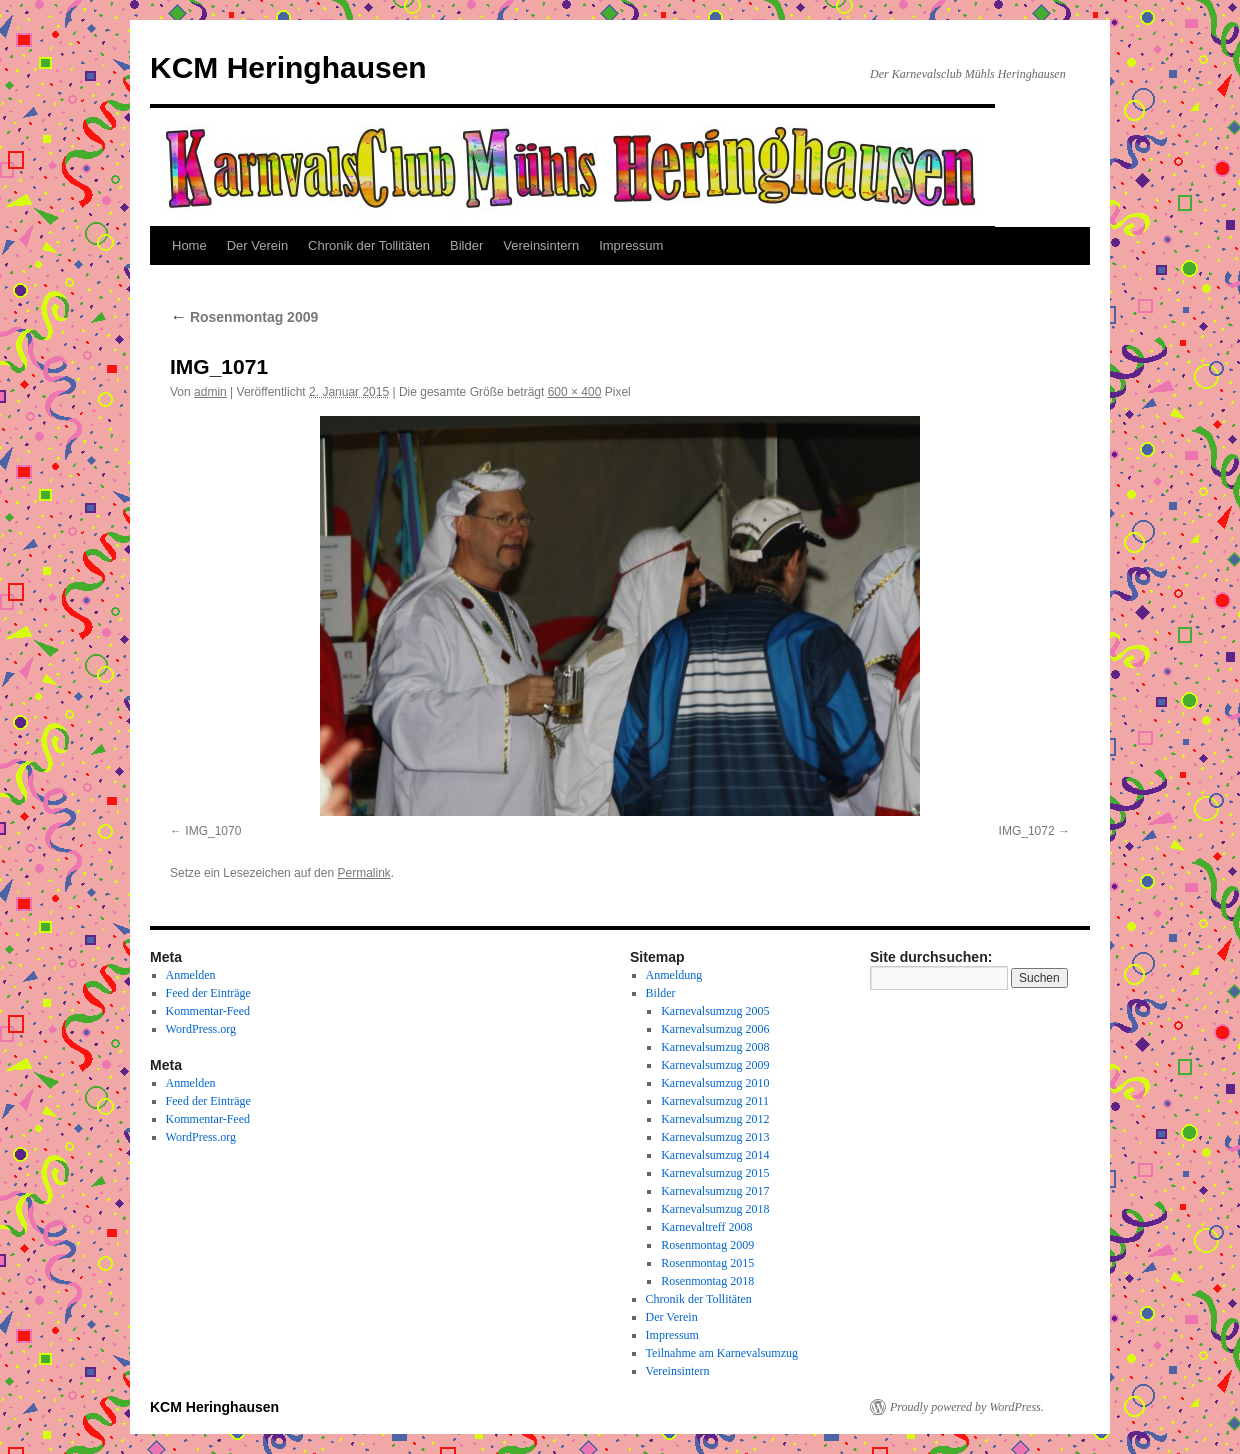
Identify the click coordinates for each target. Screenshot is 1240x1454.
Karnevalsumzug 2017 (715, 1191)
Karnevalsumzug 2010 (715, 1083)
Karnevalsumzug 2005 (715, 1011)
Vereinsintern (541, 245)
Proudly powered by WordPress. (967, 1407)
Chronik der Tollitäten (369, 245)
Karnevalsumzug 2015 (715, 1173)
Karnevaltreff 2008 (706, 1227)
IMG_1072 (1027, 831)
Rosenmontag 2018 (707, 1281)
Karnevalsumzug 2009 (715, 1065)
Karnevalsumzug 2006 (715, 1029)
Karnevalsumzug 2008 (715, 1047)
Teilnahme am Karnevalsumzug (722, 1353)
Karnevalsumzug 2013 (715, 1137)
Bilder (466, 245)
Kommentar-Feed (208, 1011)
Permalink (363, 873)
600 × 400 (575, 392)
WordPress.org (201, 1029)
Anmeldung (674, 975)
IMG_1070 (213, 831)
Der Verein (257, 245)
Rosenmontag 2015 (707, 1263)
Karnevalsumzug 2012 (715, 1119)
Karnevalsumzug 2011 (715, 1101)
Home (189, 245)
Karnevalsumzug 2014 (715, 1155)
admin (210, 392)
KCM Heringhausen (288, 67)
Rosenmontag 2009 (244, 317)
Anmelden (191, 975)
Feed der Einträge (208, 993)
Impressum (631, 245)
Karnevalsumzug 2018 (715, 1209)
